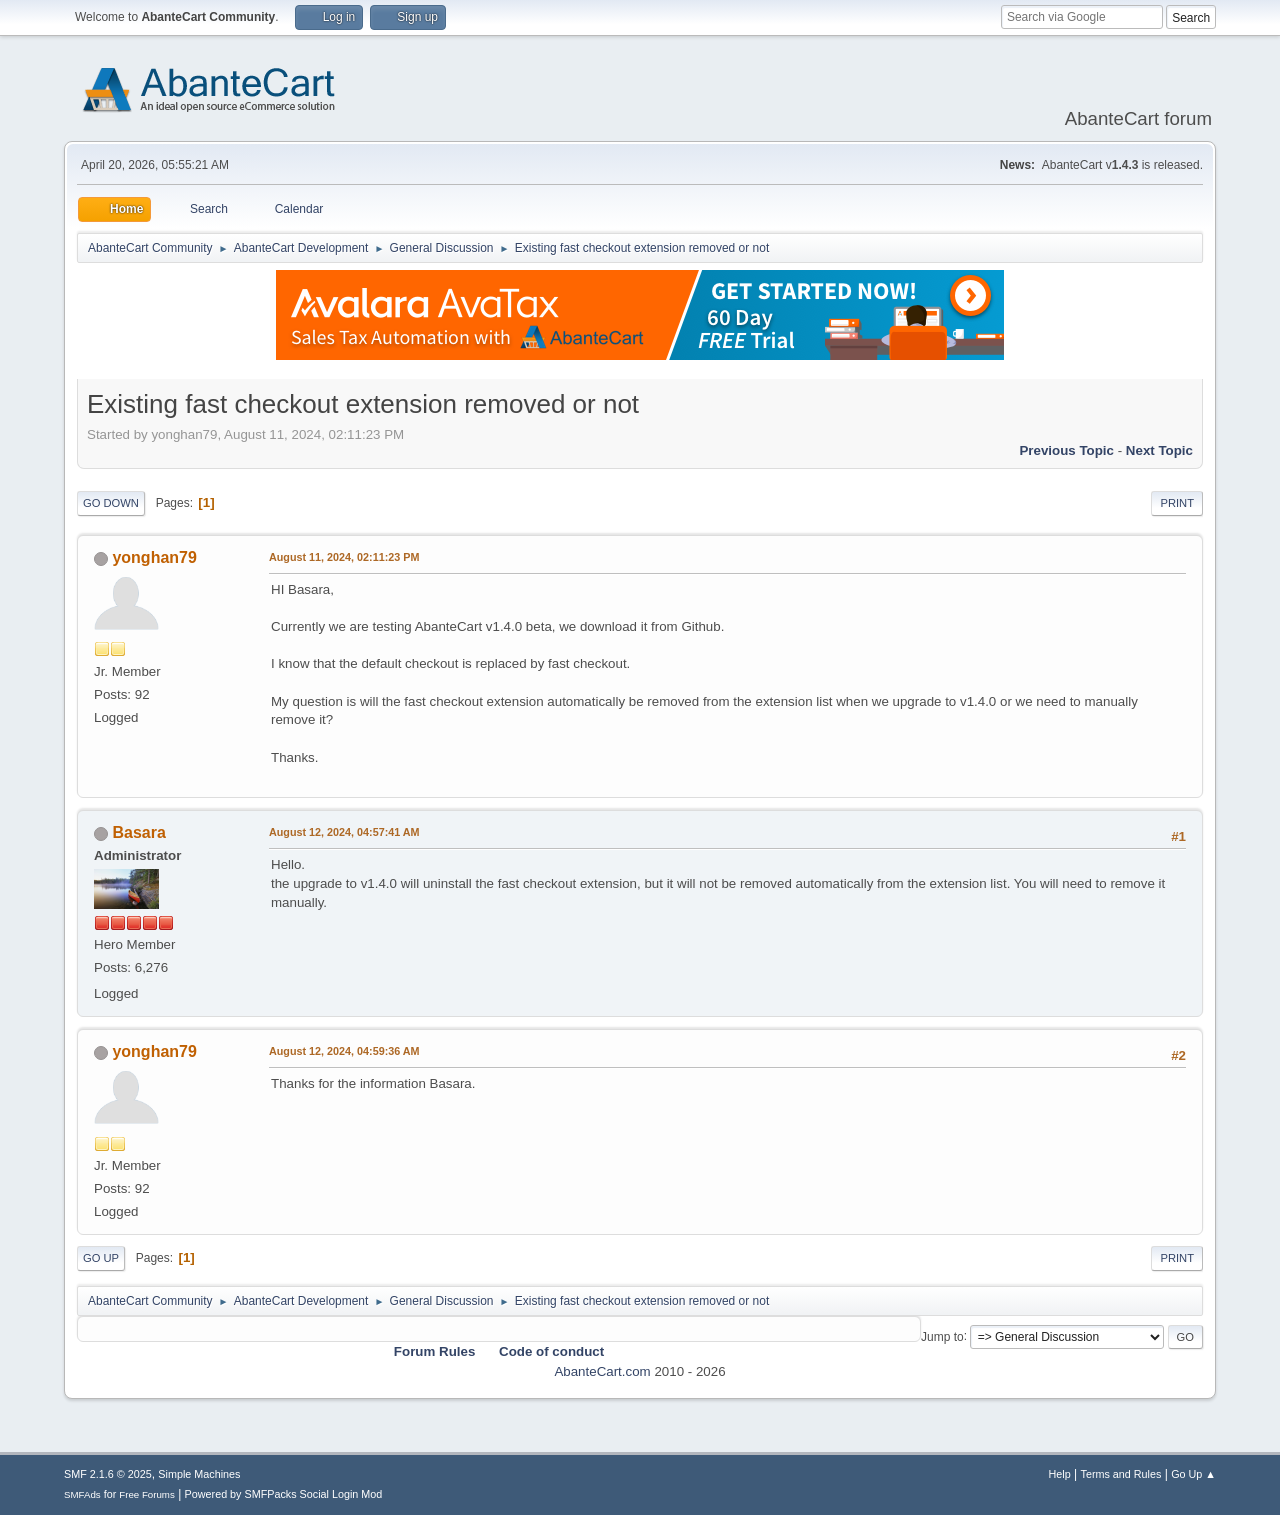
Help (1060, 1474)
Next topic (1159, 450)
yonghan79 (154, 557)
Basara (138, 832)
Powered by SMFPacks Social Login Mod (284, 1494)
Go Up (101, 1258)
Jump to (942, 1336)
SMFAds (82, 1494)
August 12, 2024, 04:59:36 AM (344, 1051)
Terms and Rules (1121, 1474)
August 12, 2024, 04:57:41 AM (344, 832)
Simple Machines (199, 1474)
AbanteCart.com (602, 1371)
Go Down (111, 503)
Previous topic (1066, 450)
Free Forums (147, 1494)
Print (1177, 503)
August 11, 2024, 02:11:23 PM (344, 557)
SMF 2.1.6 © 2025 (108, 1474)
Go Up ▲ (1193, 1474)
